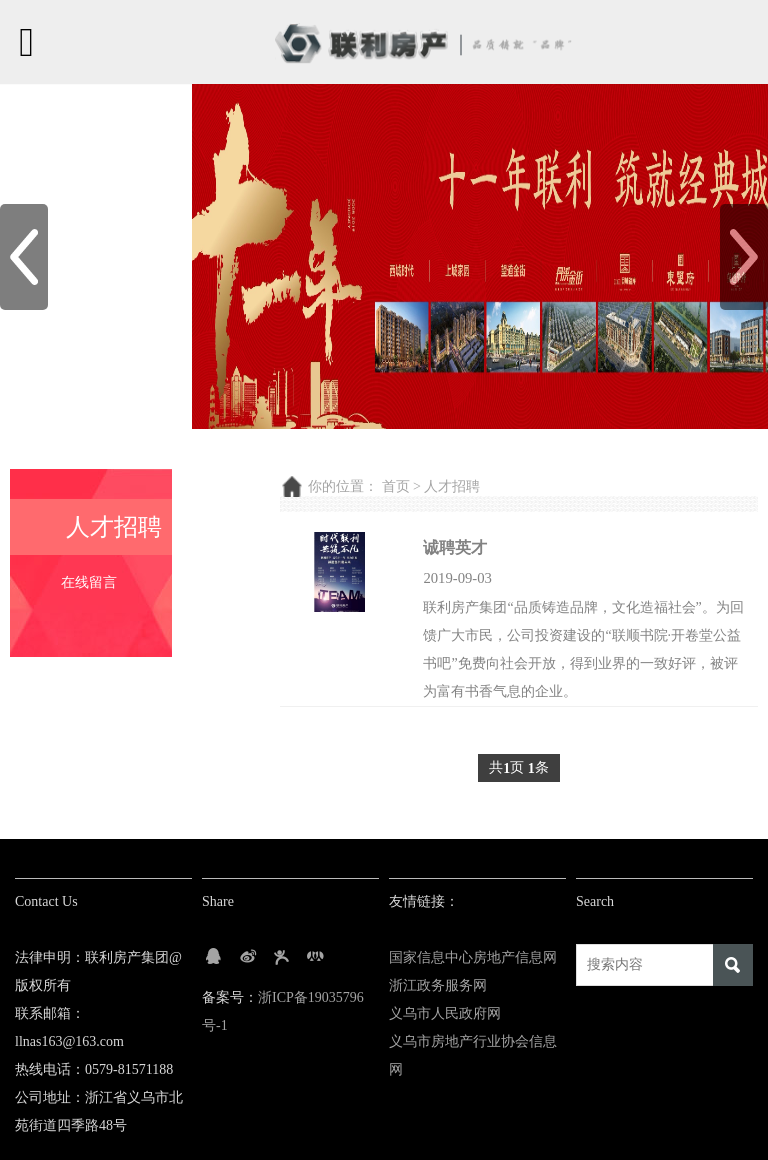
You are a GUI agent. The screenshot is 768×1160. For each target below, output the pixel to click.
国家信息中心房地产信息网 (473, 957)
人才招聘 (452, 486)
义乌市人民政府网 (445, 1013)
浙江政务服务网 (438, 985)
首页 (396, 486)
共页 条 (519, 768)
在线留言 (89, 582)
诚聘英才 (455, 547)
